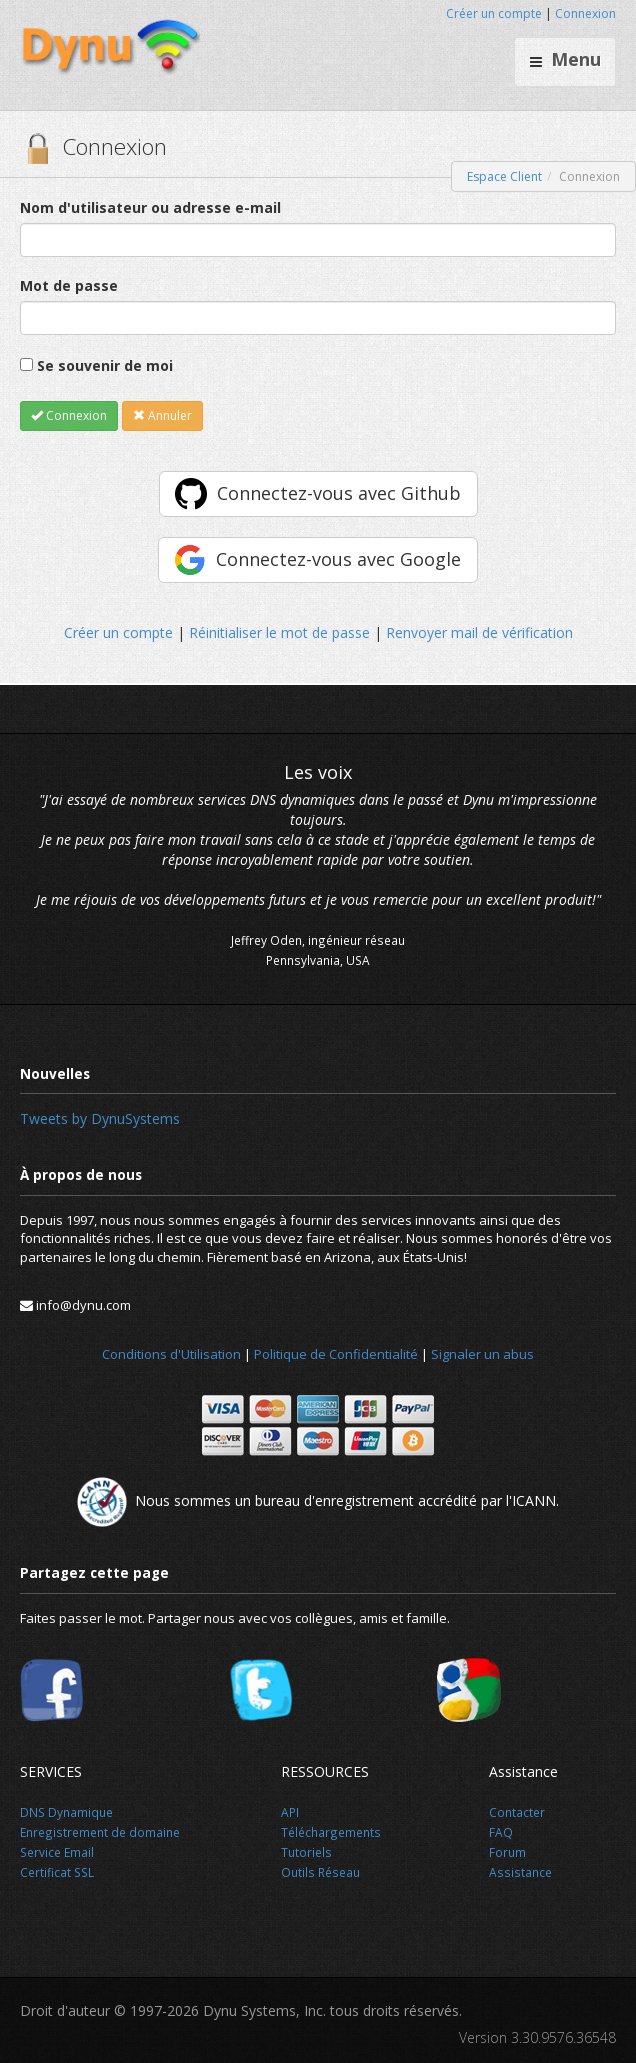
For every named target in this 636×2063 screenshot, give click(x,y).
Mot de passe (69, 285)
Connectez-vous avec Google (338, 559)
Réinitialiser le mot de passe (279, 632)
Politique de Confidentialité (336, 1354)
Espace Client (504, 176)
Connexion (585, 13)
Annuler (162, 415)
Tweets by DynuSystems (100, 1118)
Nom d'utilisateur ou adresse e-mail (150, 207)
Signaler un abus (482, 1354)
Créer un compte (494, 13)
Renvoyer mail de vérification (479, 632)
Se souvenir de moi (105, 365)
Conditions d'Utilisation (171, 1354)
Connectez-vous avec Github (339, 493)
